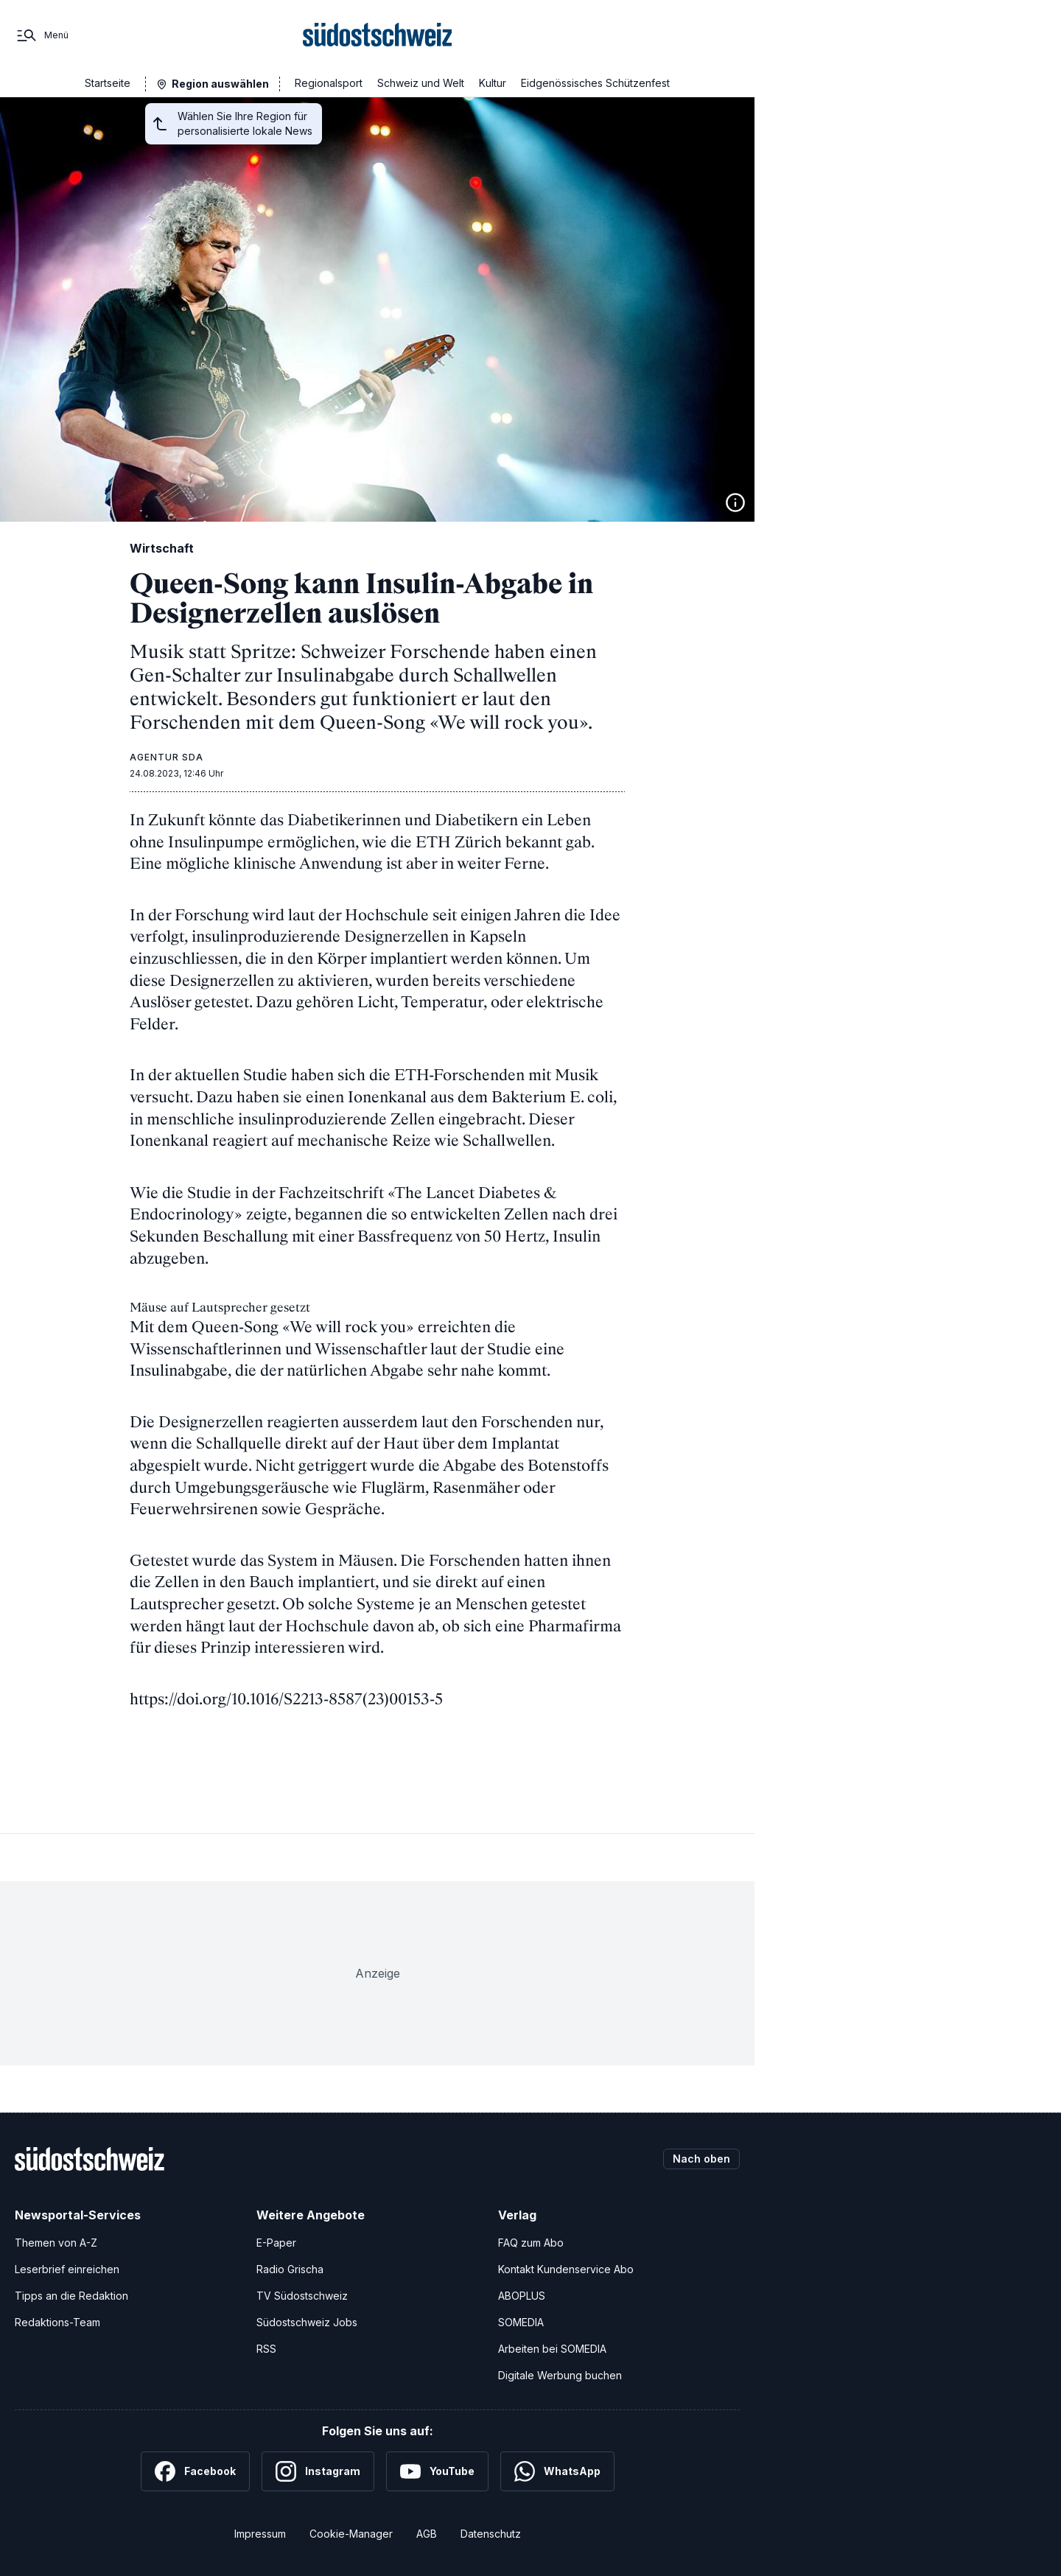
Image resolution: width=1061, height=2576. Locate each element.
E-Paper (276, 2242)
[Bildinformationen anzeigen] (735, 502)
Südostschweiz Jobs (306, 2322)
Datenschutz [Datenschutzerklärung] (491, 2533)
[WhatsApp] (557, 2471)
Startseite (107, 83)
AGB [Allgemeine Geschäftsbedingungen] (426, 2533)
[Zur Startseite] (377, 35)
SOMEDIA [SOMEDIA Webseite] (521, 2322)
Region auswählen (220, 83)
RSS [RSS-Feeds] (266, 2348)
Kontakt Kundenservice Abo (566, 2269)
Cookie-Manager (351, 2533)
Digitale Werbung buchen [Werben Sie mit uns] (560, 2375)
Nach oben (701, 2158)
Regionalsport (329, 83)
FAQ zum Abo (531, 2242)
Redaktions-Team (57, 2322)
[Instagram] (318, 2471)
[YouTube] (437, 2471)
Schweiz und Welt (420, 83)
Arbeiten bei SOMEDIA (552, 2348)
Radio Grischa (289, 2269)
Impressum (260, 2533)
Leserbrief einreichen (67, 2269)
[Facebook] (195, 2471)
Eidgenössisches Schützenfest (595, 83)
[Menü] (42, 35)
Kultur (492, 83)
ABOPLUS (521, 2295)
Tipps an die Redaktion (71, 2295)
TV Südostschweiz (302, 2295)
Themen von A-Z (56, 2242)
